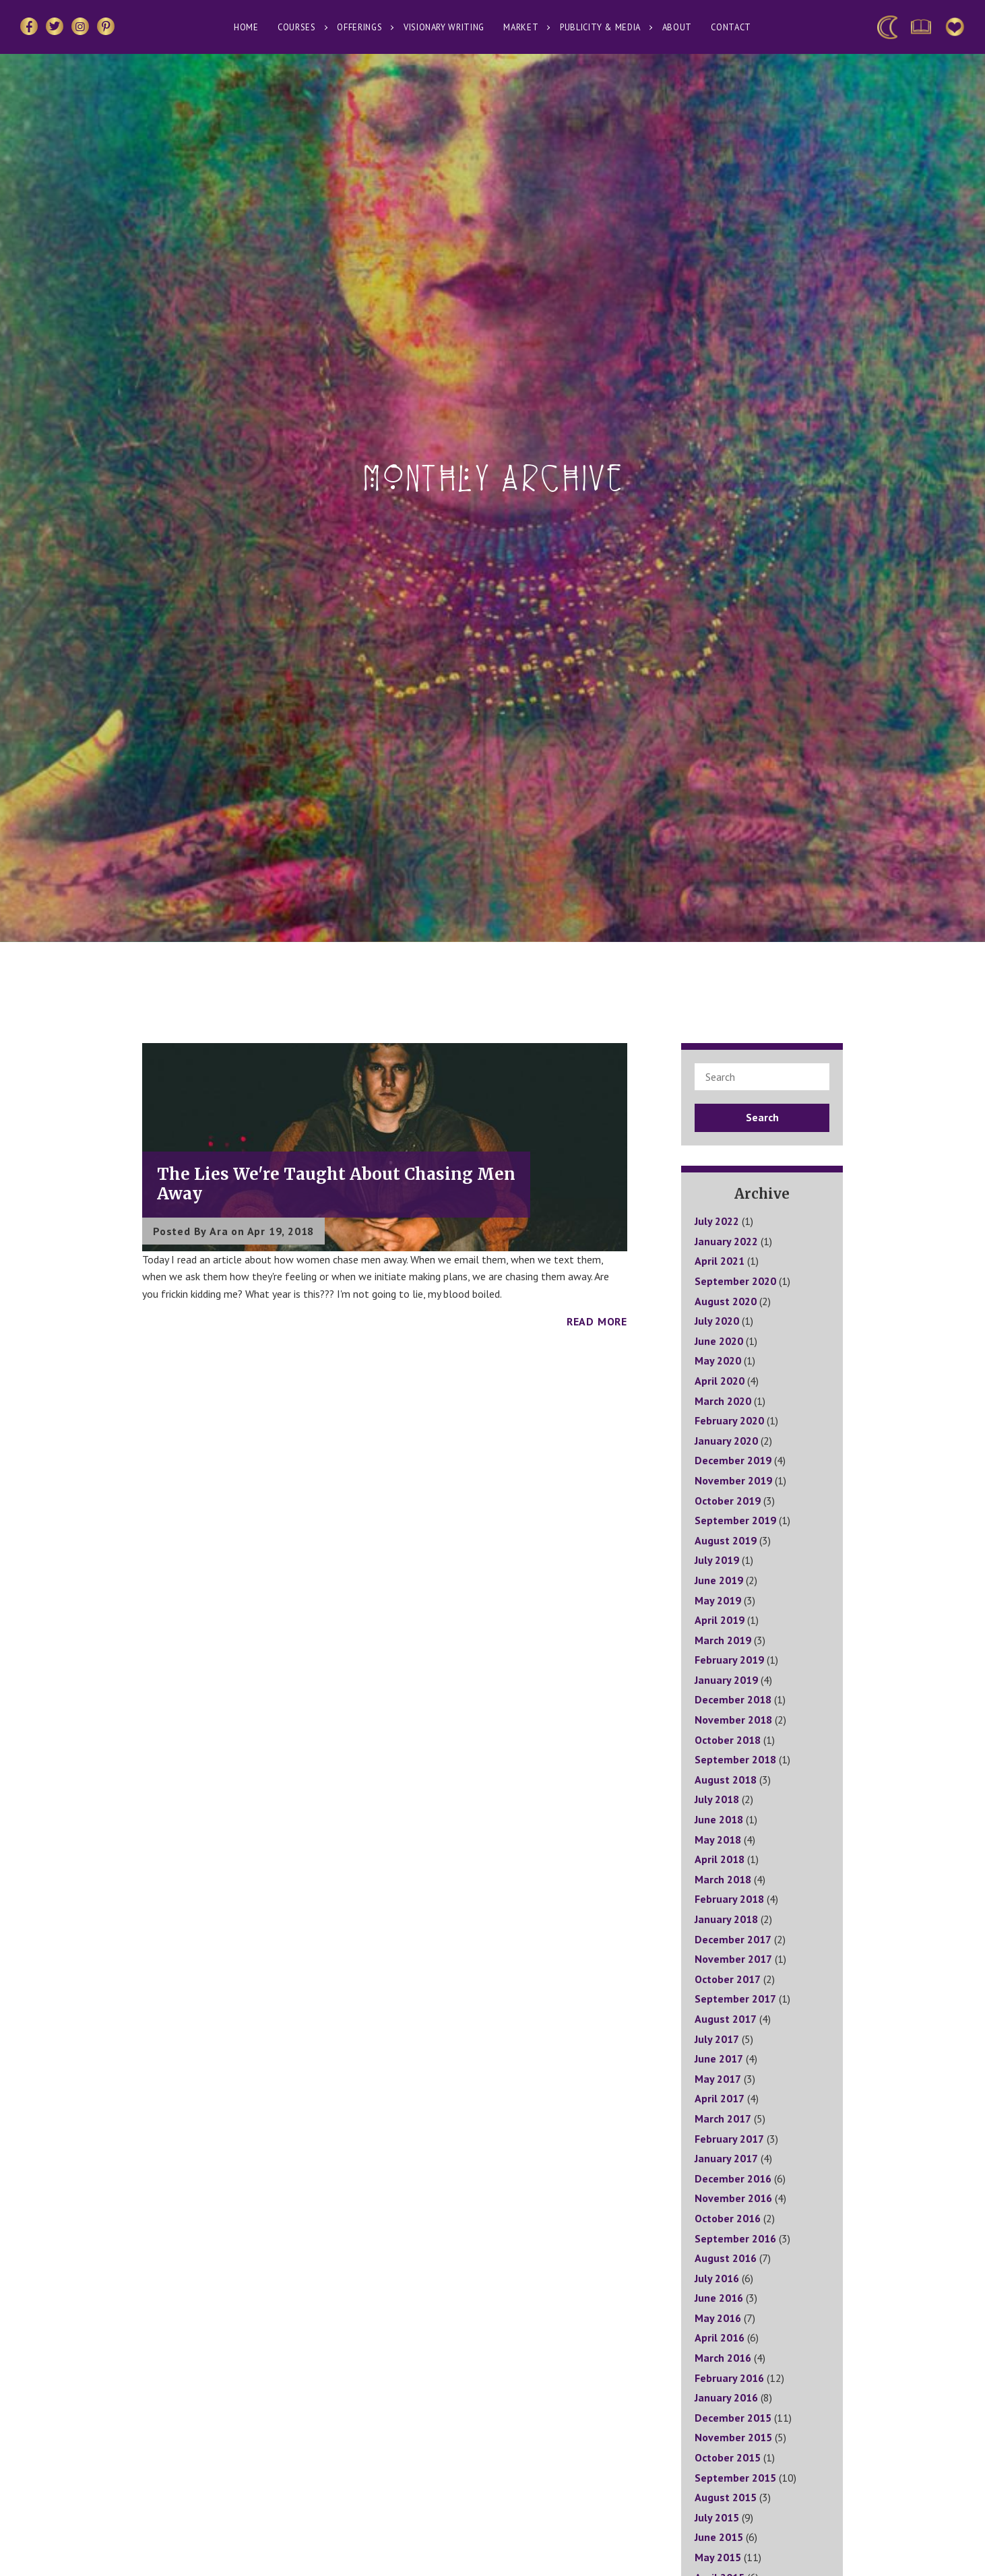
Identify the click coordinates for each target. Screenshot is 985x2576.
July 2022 (717, 1221)
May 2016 (718, 2318)
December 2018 (733, 1699)
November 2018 (733, 1719)
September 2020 (735, 1281)
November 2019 (733, 1480)
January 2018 (726, 1919)
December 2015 (733, 2417)
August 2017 (726, 2018)
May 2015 (718, 2557)
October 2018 (728, 1740)
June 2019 (719, 1580)
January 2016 (726, 2397)
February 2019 (729, 1659)
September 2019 (735, 1520)
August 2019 (726, 1540)
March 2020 (723, 1401)
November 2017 (733, 1959)
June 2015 (719, 2537)
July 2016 (717, 2278)
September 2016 (735, 2238)
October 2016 (728, 2218)
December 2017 (733, 1939)
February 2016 (729, 2378)
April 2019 (719, 1620)
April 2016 (719, 2337)
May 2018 (718, 1839)
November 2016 (733, 2198)
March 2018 (723, 1879)
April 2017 (719, 2098)
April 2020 (719, 1380)
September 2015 (735, 2477)
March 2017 (723, 2118)
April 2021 (719, 1260)
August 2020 (726, 1301)
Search (762, 1117)
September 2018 (735, 1759)
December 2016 (733, 2178)
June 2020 (719, 1341)
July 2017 (717, 2039)
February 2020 (729, 1420)
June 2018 (719, 1819)
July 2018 (717, 1799)
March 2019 (723, 1640)
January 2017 (726, 2158)
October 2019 (728, 1500)
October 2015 (728, 2457)
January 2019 (726, 1680)
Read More (597, 1321)
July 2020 (717, 1320)
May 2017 (718, 2078)
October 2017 (728, 1979)
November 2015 (733, 2437)
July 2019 (717, 1560)
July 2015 (717, 2517)
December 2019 (733, 1460)
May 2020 (718, 1360)
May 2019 (718, 1600)
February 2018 (729, 1899)
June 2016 (719, 2297)
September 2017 (735, 1998)
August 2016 (726, 2258)
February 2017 (729, 2138)
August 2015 (726, 2497)
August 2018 (726, 1779)
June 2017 (719, 2058)
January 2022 (726, 1241)
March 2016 (723, 2357)
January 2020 (726, 1440)
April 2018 (719, 1859)
